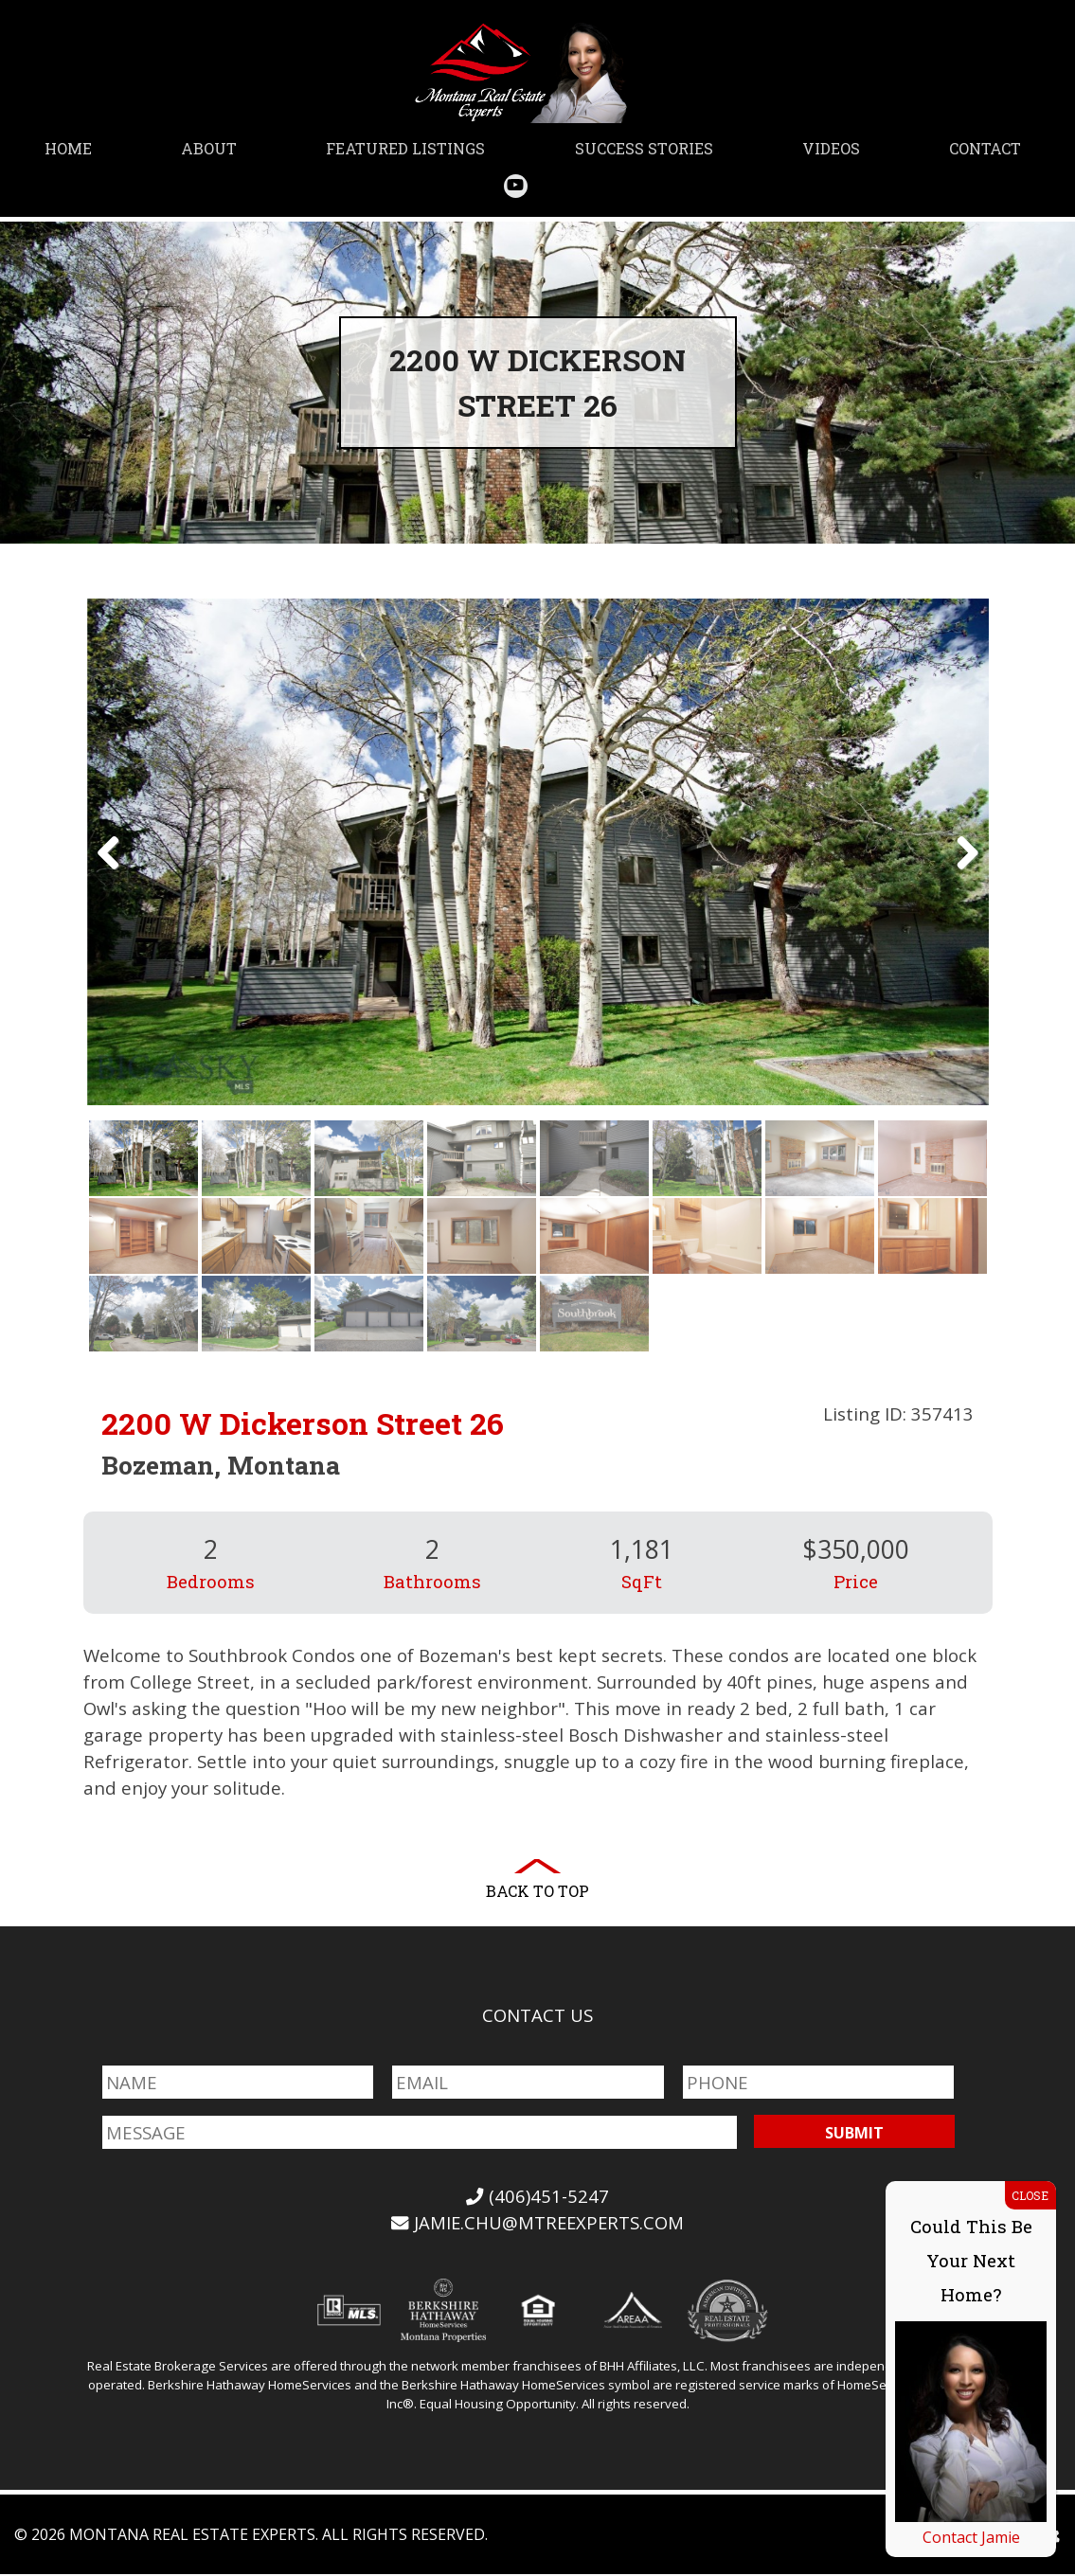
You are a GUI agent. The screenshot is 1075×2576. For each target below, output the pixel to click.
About (209, 148)
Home (68, 148)
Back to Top (537, 1893)
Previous (115, 873)
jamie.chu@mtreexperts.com (537, 2224)
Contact (985, 148)
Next (960, 873)
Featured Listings (405, 148)
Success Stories (644, 148)
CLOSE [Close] (1030, 2195)
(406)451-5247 (538, 2197)
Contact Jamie (971, 2537)
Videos (831, 148)
